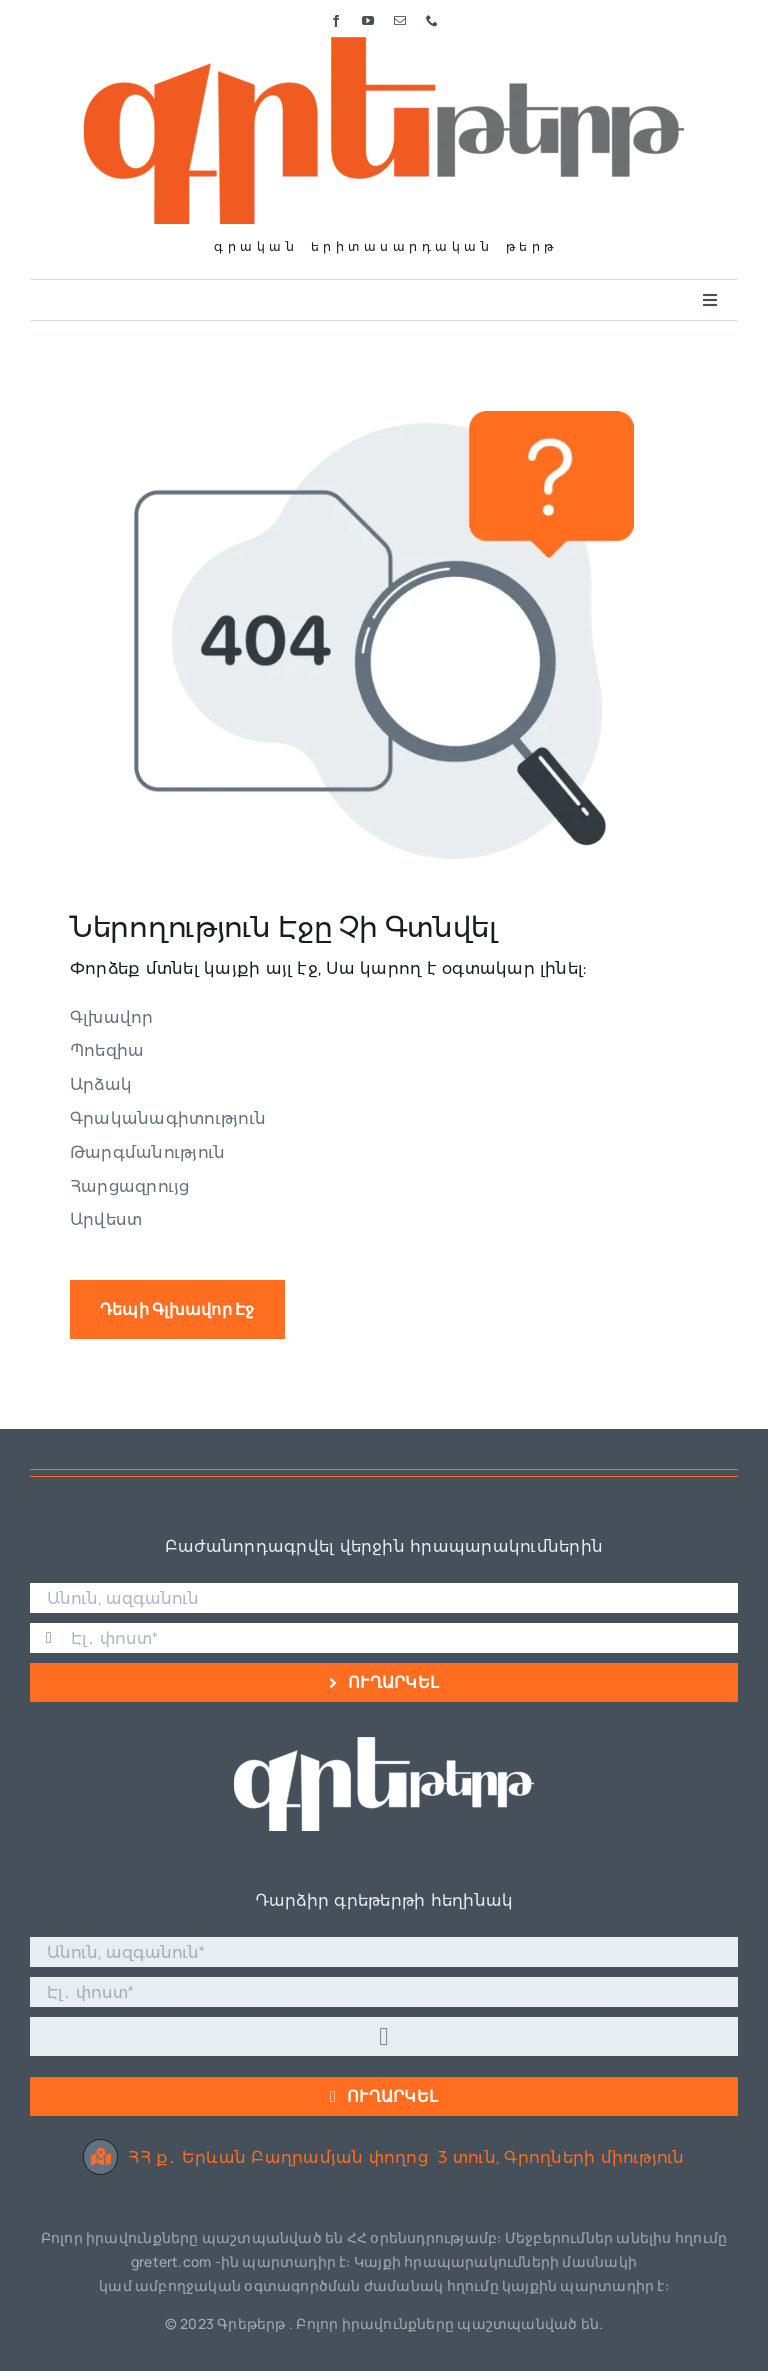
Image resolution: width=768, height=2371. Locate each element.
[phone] (432, 21)
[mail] (400, 21)
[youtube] (368, 21)
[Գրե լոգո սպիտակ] (384, 1744)
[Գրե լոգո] (384, 44)
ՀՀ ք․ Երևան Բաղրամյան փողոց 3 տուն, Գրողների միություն (383, 2157)
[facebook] (336, 21)
